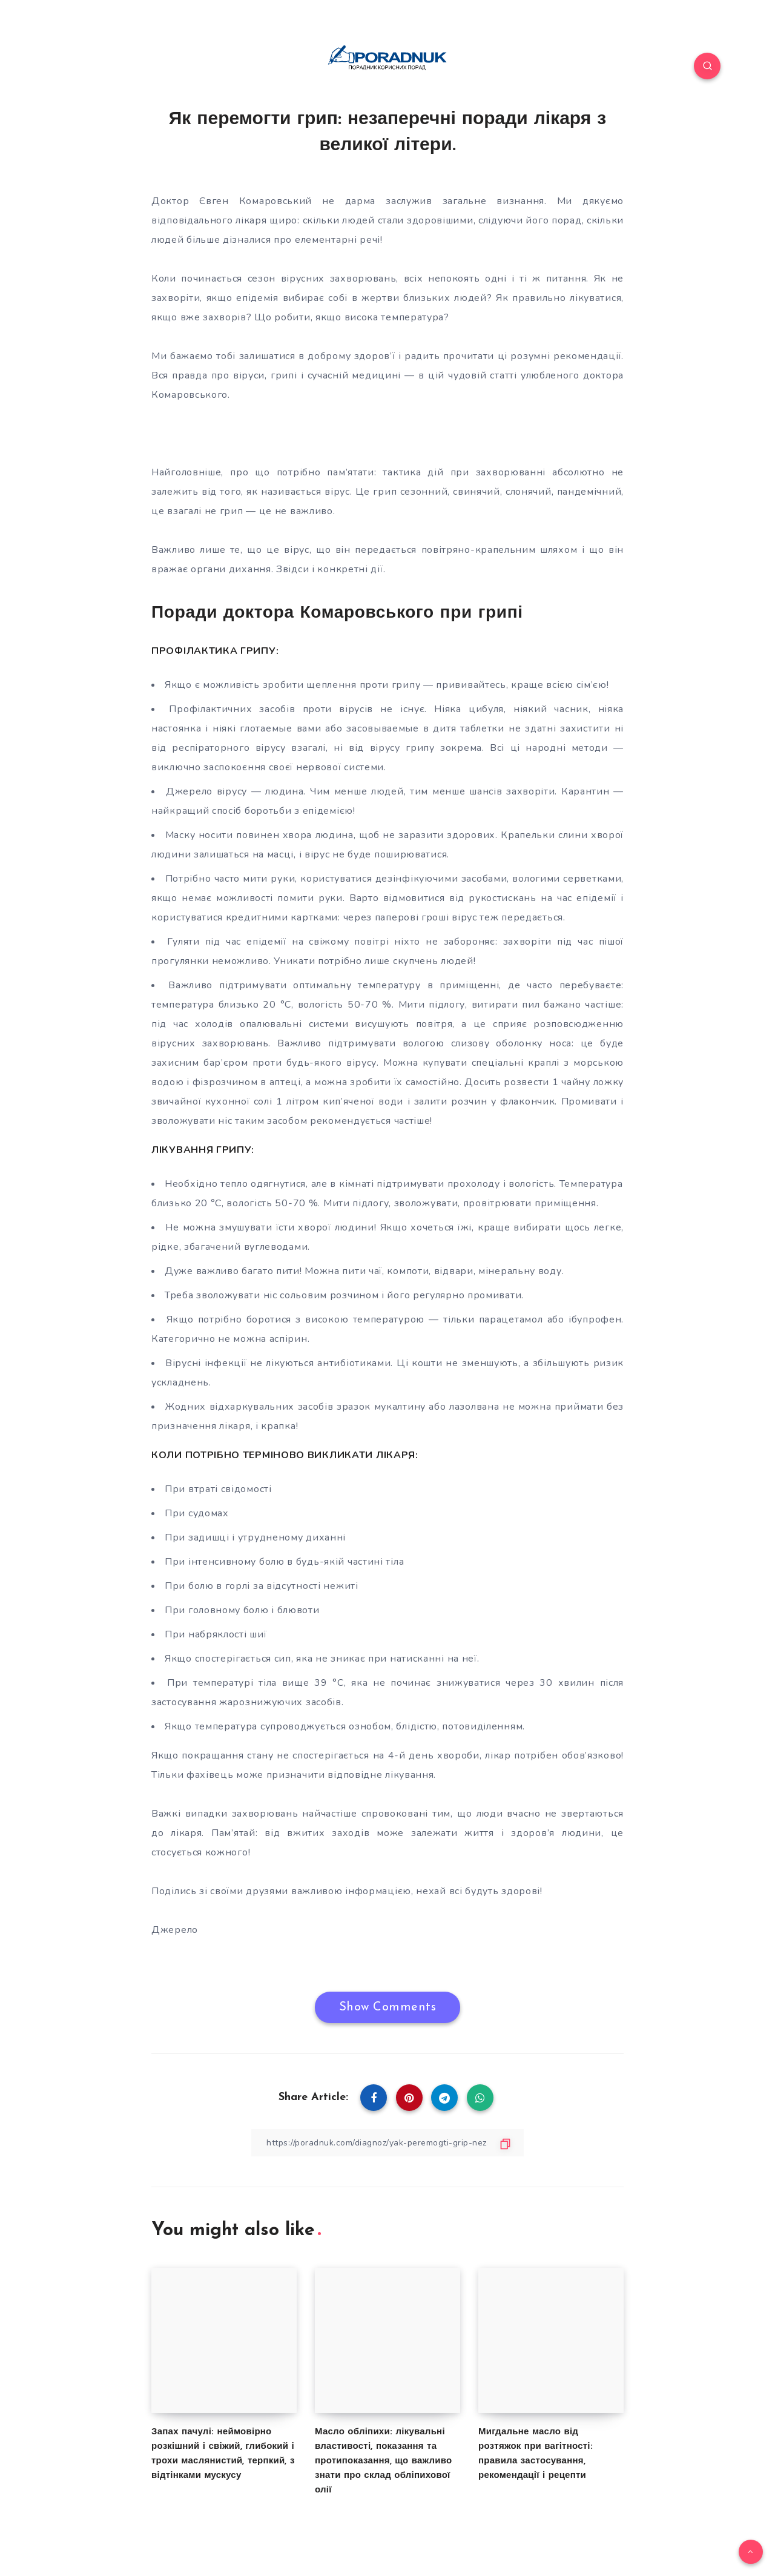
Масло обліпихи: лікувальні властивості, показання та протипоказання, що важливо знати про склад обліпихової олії (383, 2461)
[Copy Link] (387, 2142)
